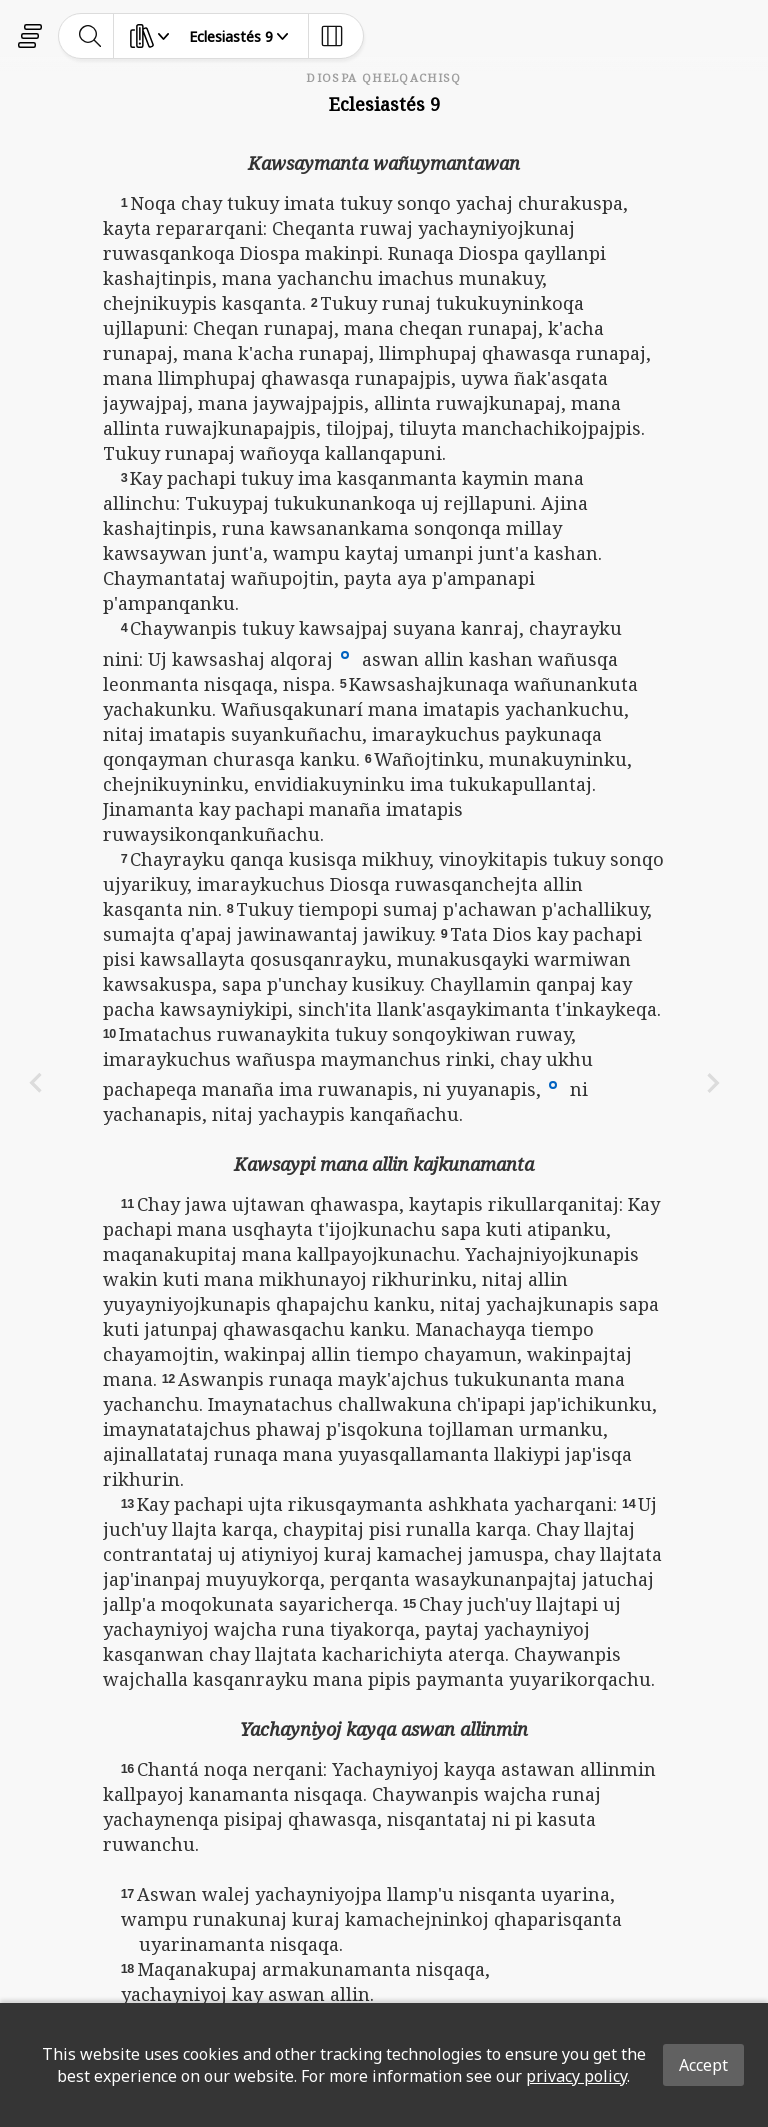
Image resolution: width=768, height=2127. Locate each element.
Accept (703, 2065)
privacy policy (576, 2076)
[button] (345, 653)
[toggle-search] (90, 36)
